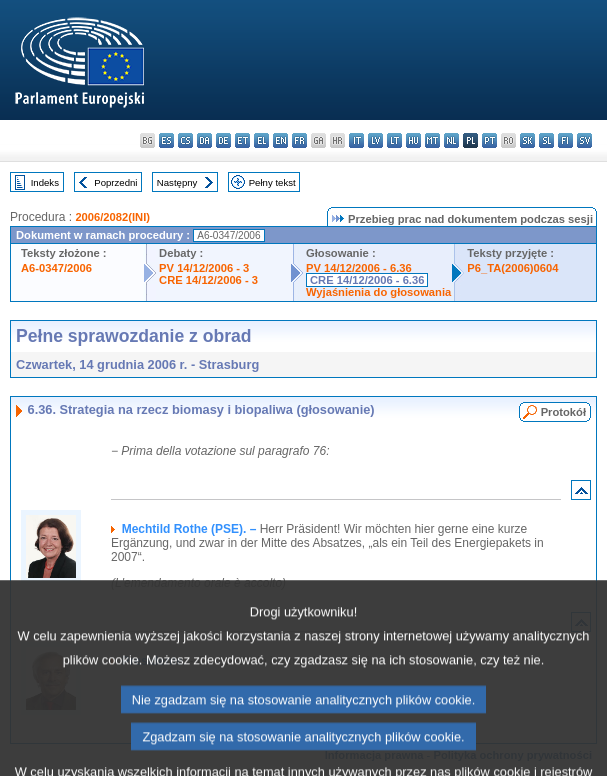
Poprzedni (115, 182)
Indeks (45, 182)
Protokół (563, 412)
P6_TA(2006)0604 (512, 268)
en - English (280, 140)
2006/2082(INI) (112, 217)
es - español (166, 140)
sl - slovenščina (546, 140)
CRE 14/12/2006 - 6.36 (367, 280)
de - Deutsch (223, 140)
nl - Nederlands (451, 140)
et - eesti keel (242, 140)
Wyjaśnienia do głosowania (378, 292)
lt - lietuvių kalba (394, 140)
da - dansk (204, 140)
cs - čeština (185, 140)
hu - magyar (413, 140)
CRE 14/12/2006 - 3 (208, 280)
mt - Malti (432, 140)
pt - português (489, 140)
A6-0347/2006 (56, 268)
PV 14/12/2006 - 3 (204, 268)
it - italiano (356, 140)
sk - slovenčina (527, 140)
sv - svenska (584, 140)
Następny (177, 182)
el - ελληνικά (261, 140)
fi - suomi (565, 140)
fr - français (299, 140)
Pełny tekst (272, 182)
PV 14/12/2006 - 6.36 (359, 268)
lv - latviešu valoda (375, 140)
